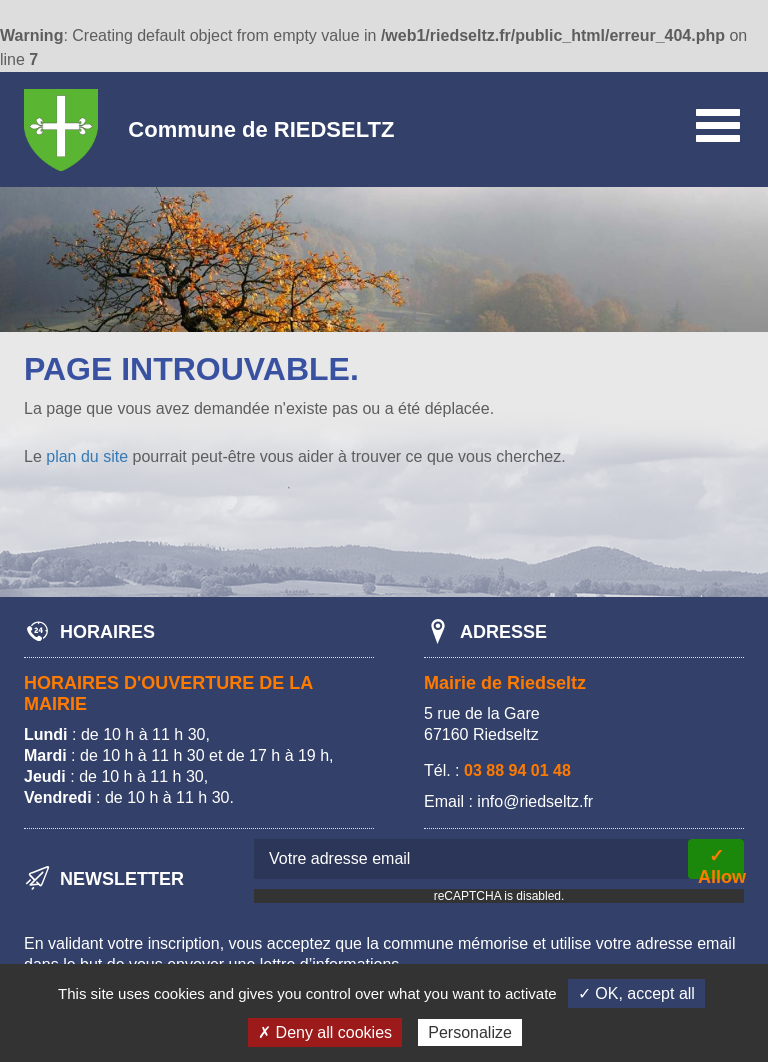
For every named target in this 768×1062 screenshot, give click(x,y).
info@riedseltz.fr (535, 801)
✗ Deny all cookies (325, 1032)
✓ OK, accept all (636, 993)
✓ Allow (721, 862)
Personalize (470, 1032)
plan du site (87, 456)
